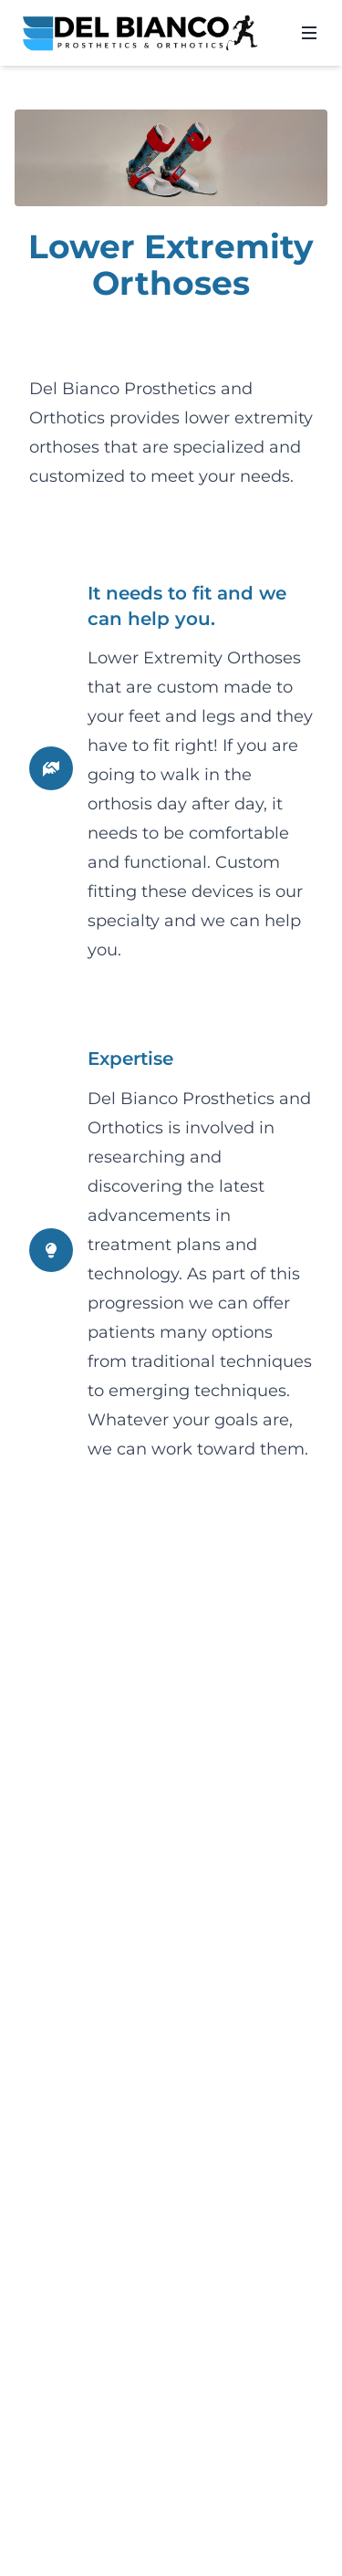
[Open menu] (309, 33)
